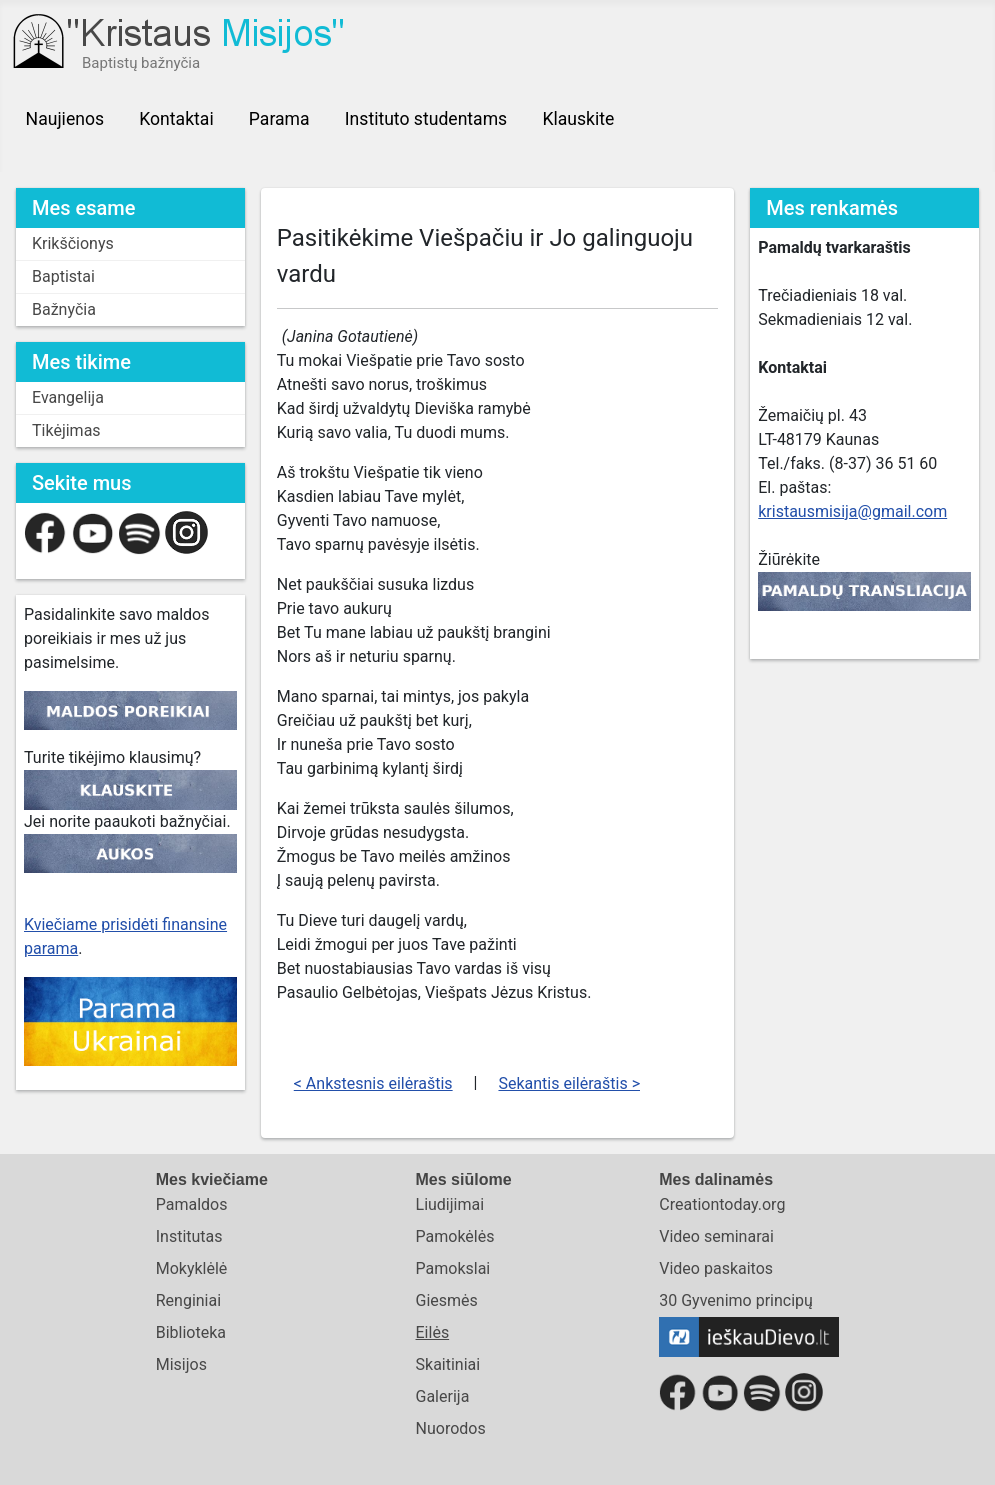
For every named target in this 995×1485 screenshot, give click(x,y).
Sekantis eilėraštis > (569, 1083)
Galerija (443, 1396)
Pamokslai (453, 1268)
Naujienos (65, 119)
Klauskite (578, 119)
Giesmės (447, 1300)
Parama (279, 119)
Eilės (433, 1332)
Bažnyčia (64, 309)
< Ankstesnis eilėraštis (373, 1083)
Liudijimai (450, 1204)
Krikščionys (73, 243)
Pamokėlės (455, 1236)
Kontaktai (176, 119)
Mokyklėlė (192, 1268)
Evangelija (68, 397)
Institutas (189, 1236)
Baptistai (63, 276)
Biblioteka (191, 1332)
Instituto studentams (426, 119)
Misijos (181, 1364)
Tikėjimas (66, 430)
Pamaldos (192, 1204)
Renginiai (188, 1300)
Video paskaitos (716, 1268)
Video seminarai (716, 1236)
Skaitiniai (448, 1364)
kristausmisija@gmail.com (852, 511)
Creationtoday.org (722, 1204)
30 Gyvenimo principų (736, 1300)
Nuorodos (451, 1428)
